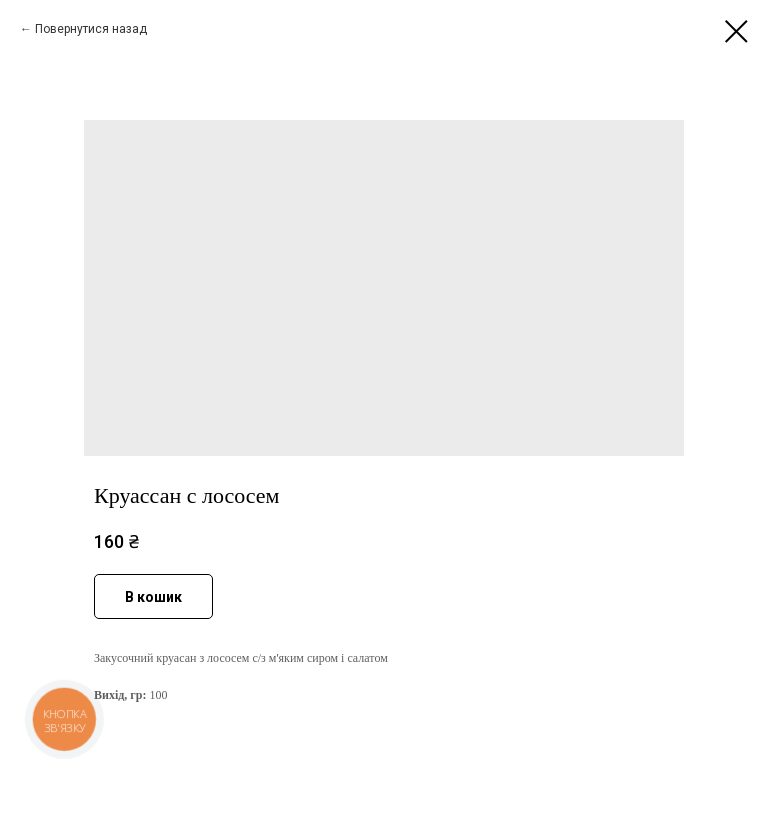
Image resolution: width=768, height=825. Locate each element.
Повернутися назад (91, 29)
